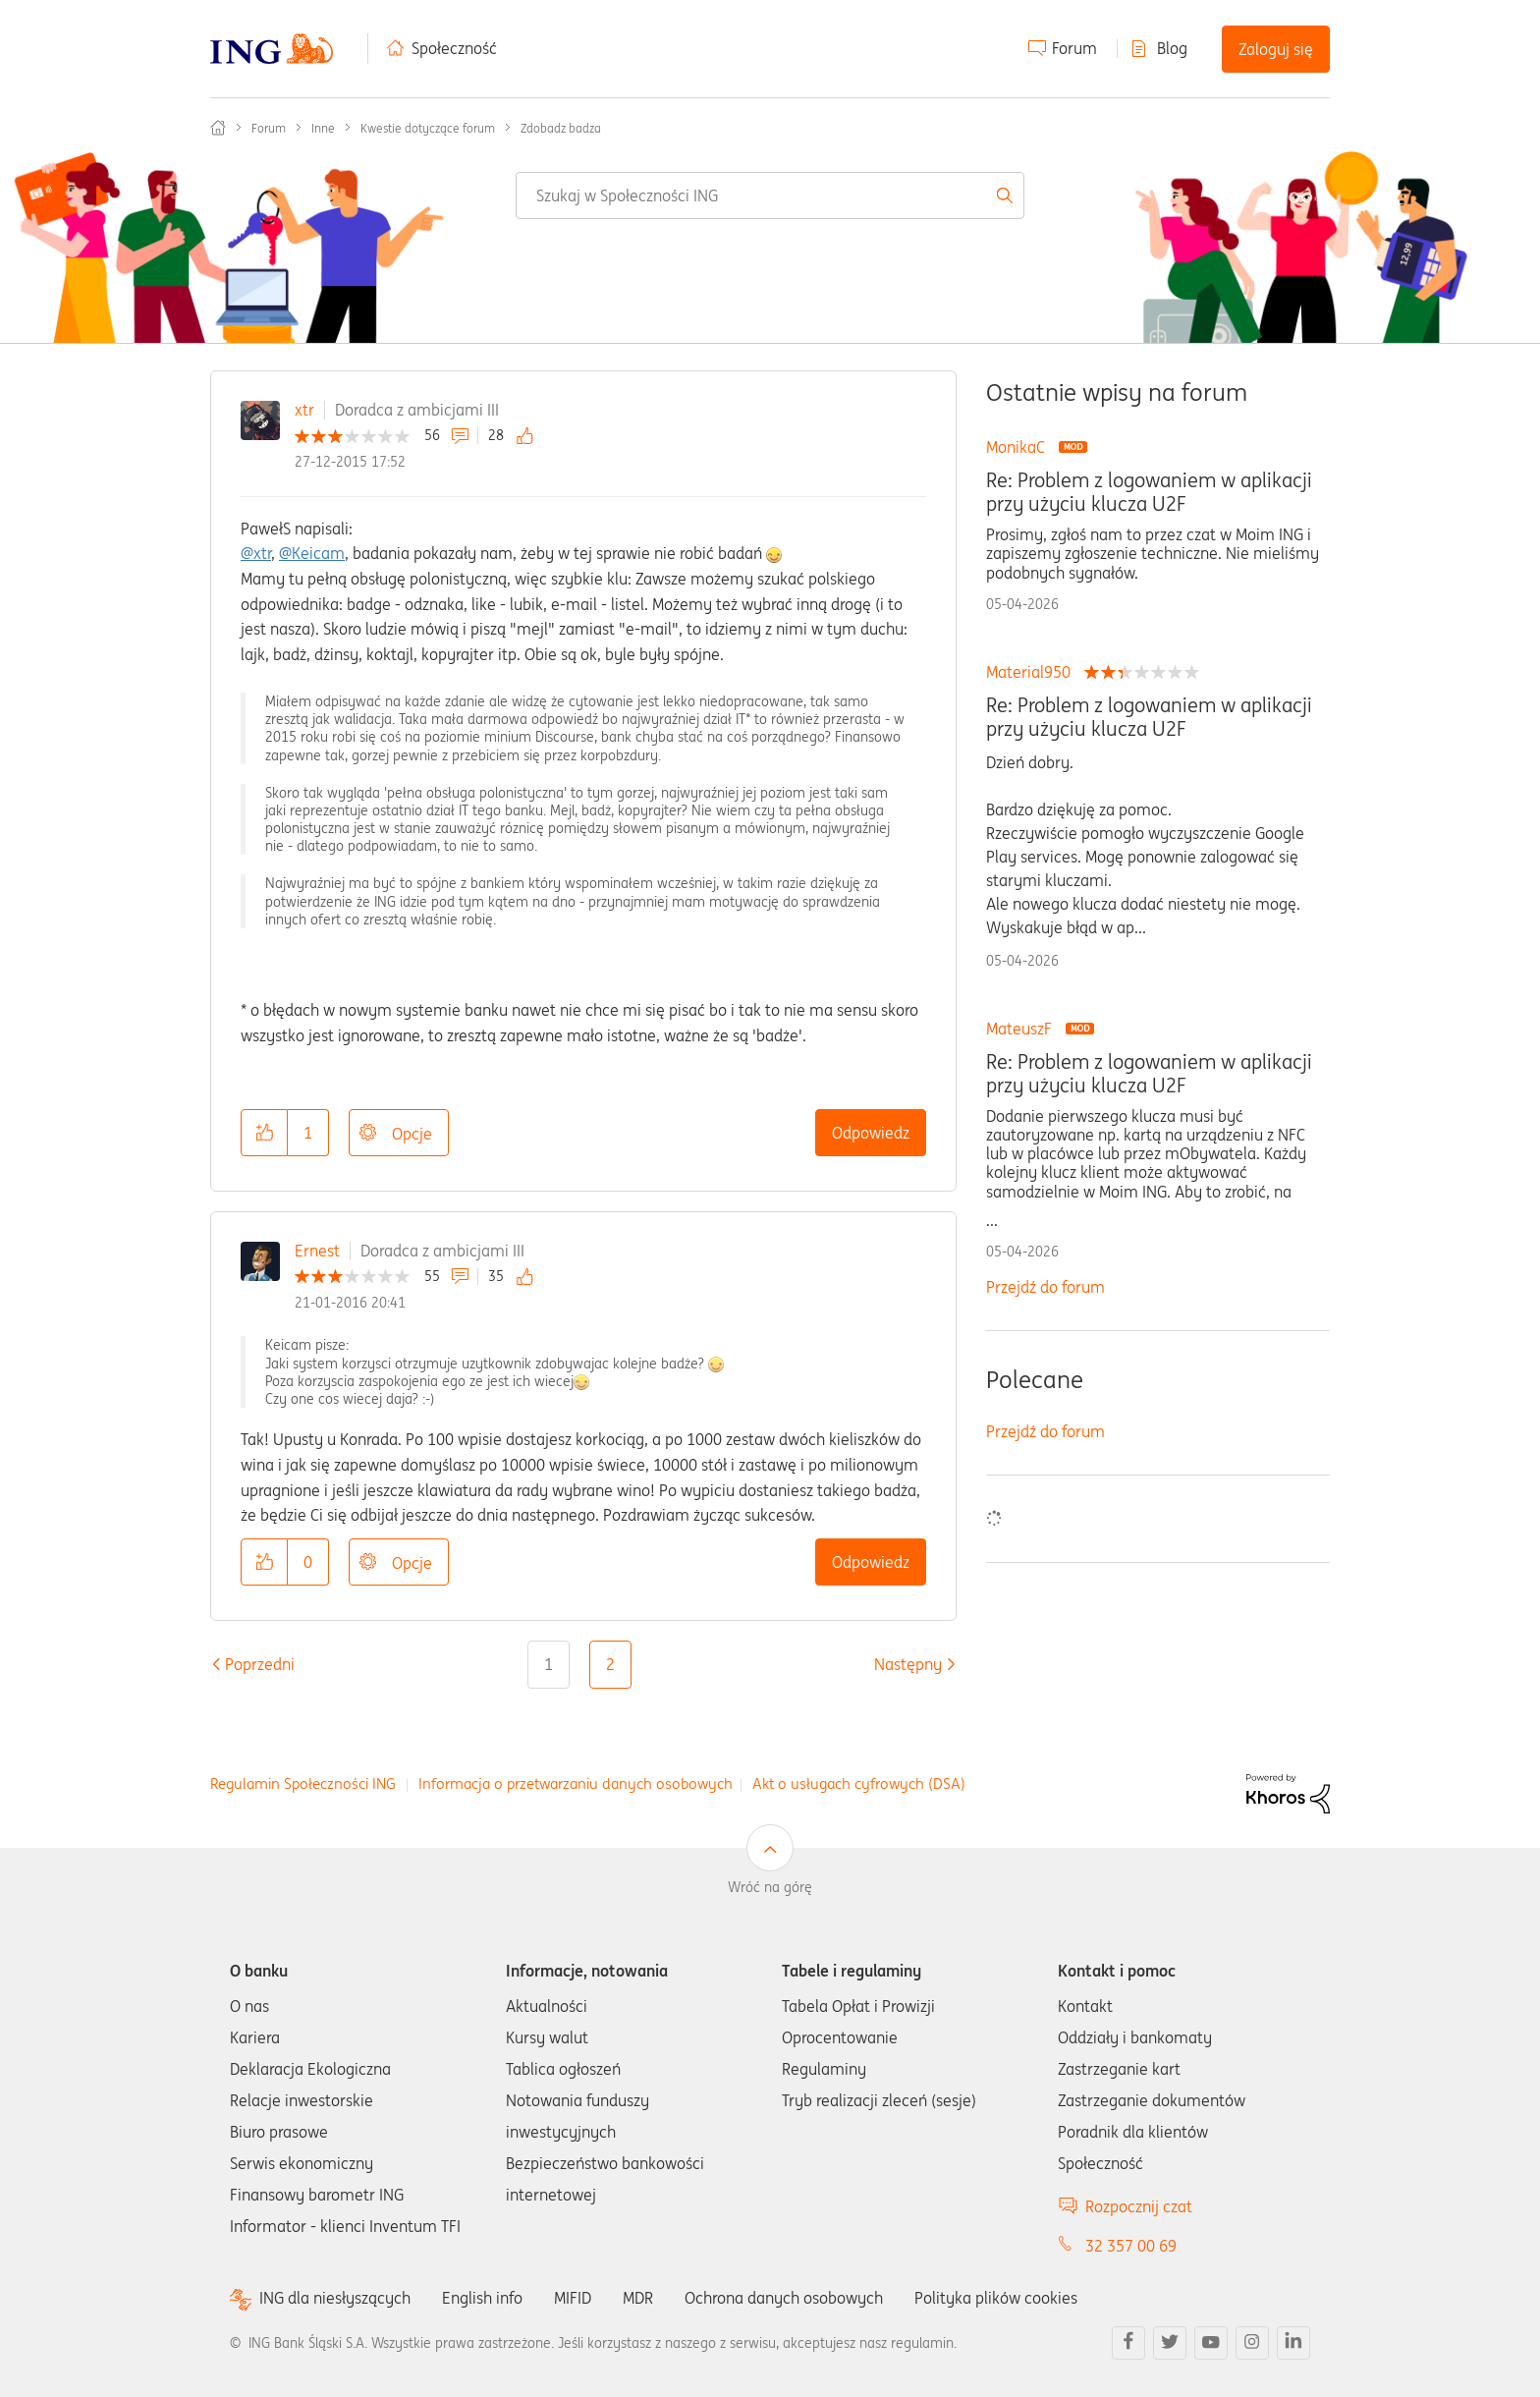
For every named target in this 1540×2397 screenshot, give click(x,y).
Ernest (317, 1250)
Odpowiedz (870, 1133)
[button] (264, 1132)
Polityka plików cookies (995, 2298)
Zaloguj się (1275, 49)
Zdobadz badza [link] (561, 128)
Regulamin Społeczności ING (303, 1783)
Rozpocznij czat (1138, 2206)
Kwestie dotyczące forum (427, 128)
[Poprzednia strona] (260, 1664)
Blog (1172, 48)
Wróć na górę (770, 1887)
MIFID (572, 2298)
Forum (1074, 48)
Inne (323, 128)
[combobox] (769, 195)
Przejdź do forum (1045, 1287)
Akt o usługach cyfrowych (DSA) (858, 1783)
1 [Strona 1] (548, 1664)
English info (482, 2298)
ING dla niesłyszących (335, 2298)
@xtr (256, 553)
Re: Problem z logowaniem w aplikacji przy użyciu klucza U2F (1149, 492)
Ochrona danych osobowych (784, 2298)
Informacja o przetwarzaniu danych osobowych (575, 1783)
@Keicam (312, 553)
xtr (304, 409)
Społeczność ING (218, 128)
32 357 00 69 (1131, 2246)
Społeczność (454, 48)
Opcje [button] (412, 1133)
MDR (638, 2298)
